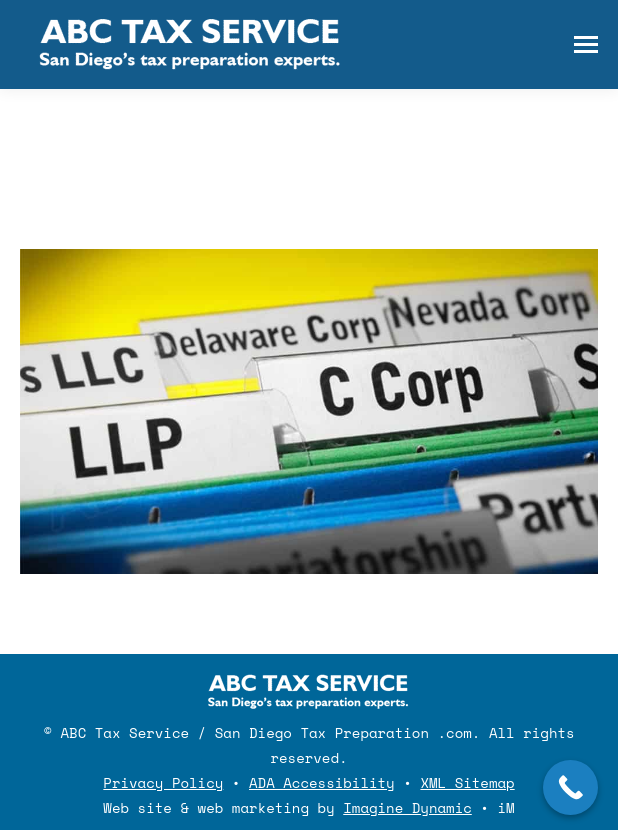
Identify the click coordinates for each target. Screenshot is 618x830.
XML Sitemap (467, 782)
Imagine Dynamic (407, 807)
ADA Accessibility (322, 782)
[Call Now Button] (570, 787)
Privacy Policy (163, 782)
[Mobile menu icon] (586, 44)
